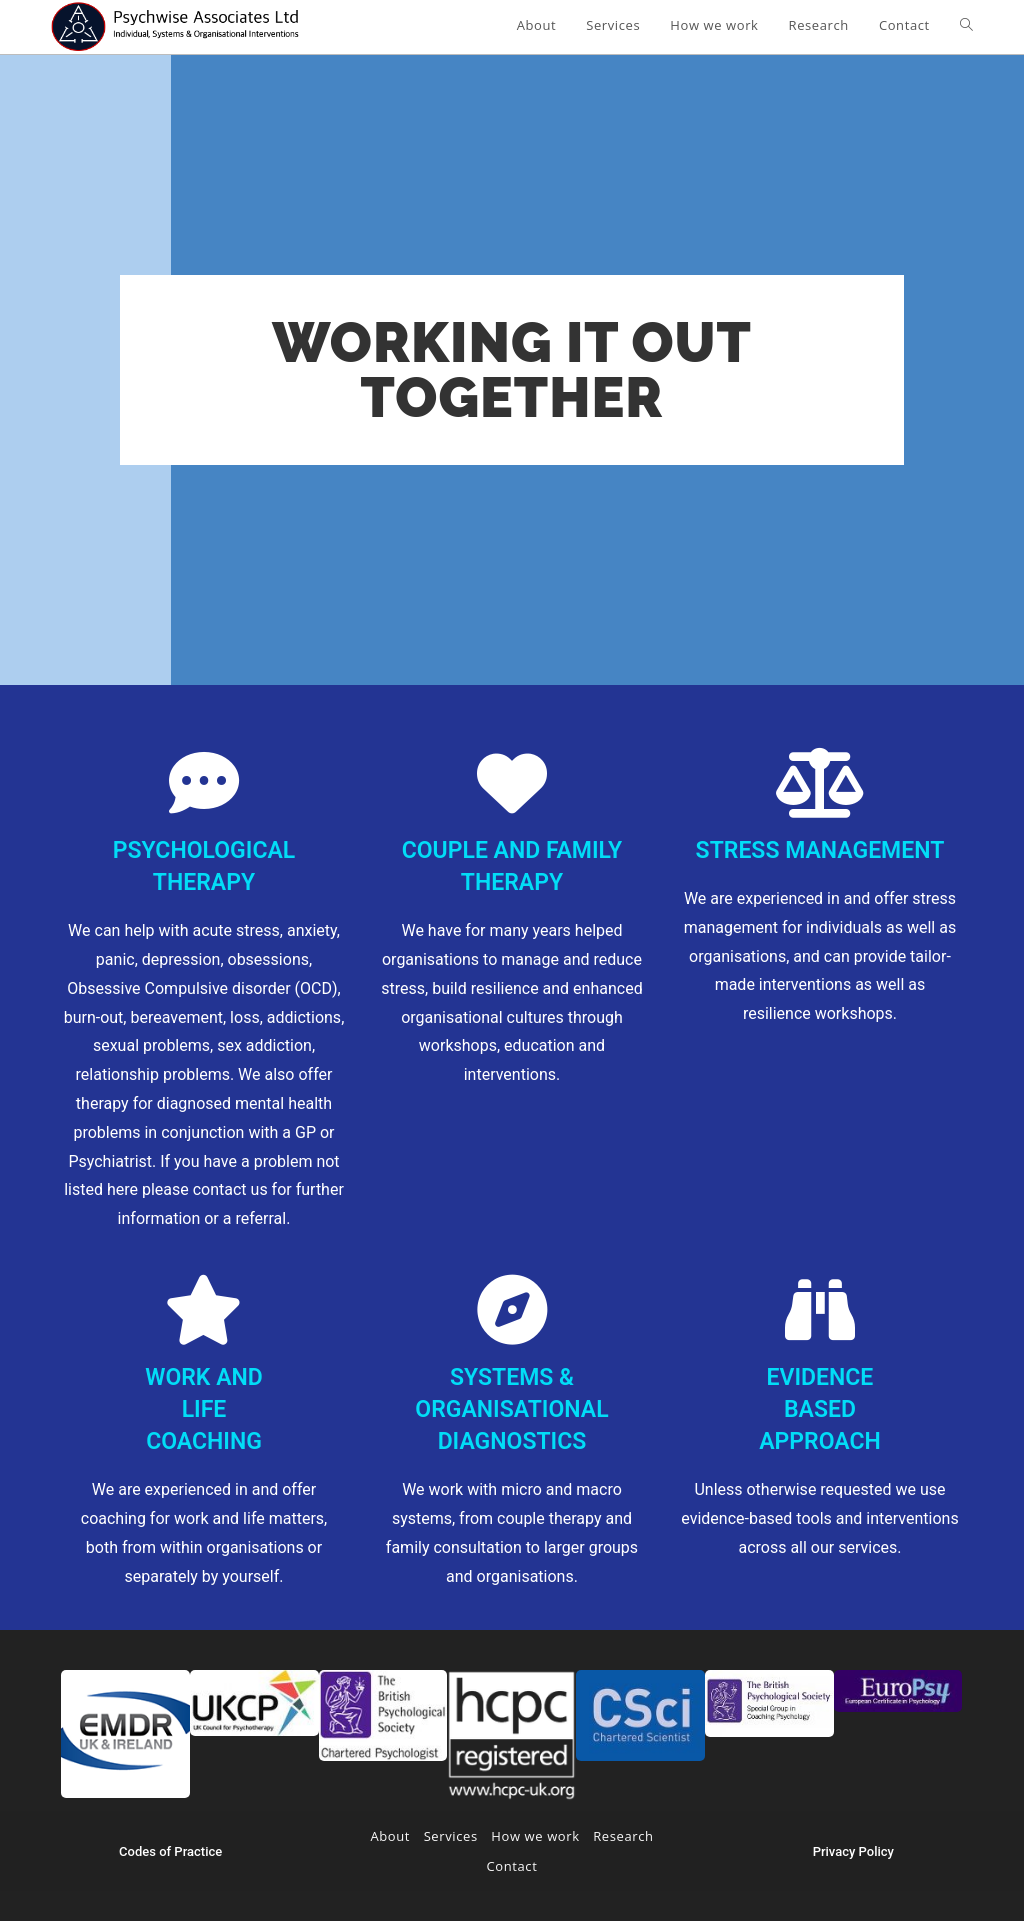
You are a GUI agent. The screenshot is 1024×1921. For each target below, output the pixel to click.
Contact (512, 1866)
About (390, 1836)
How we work (535, 1836)
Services (451, 1836)
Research (623, 1836)
